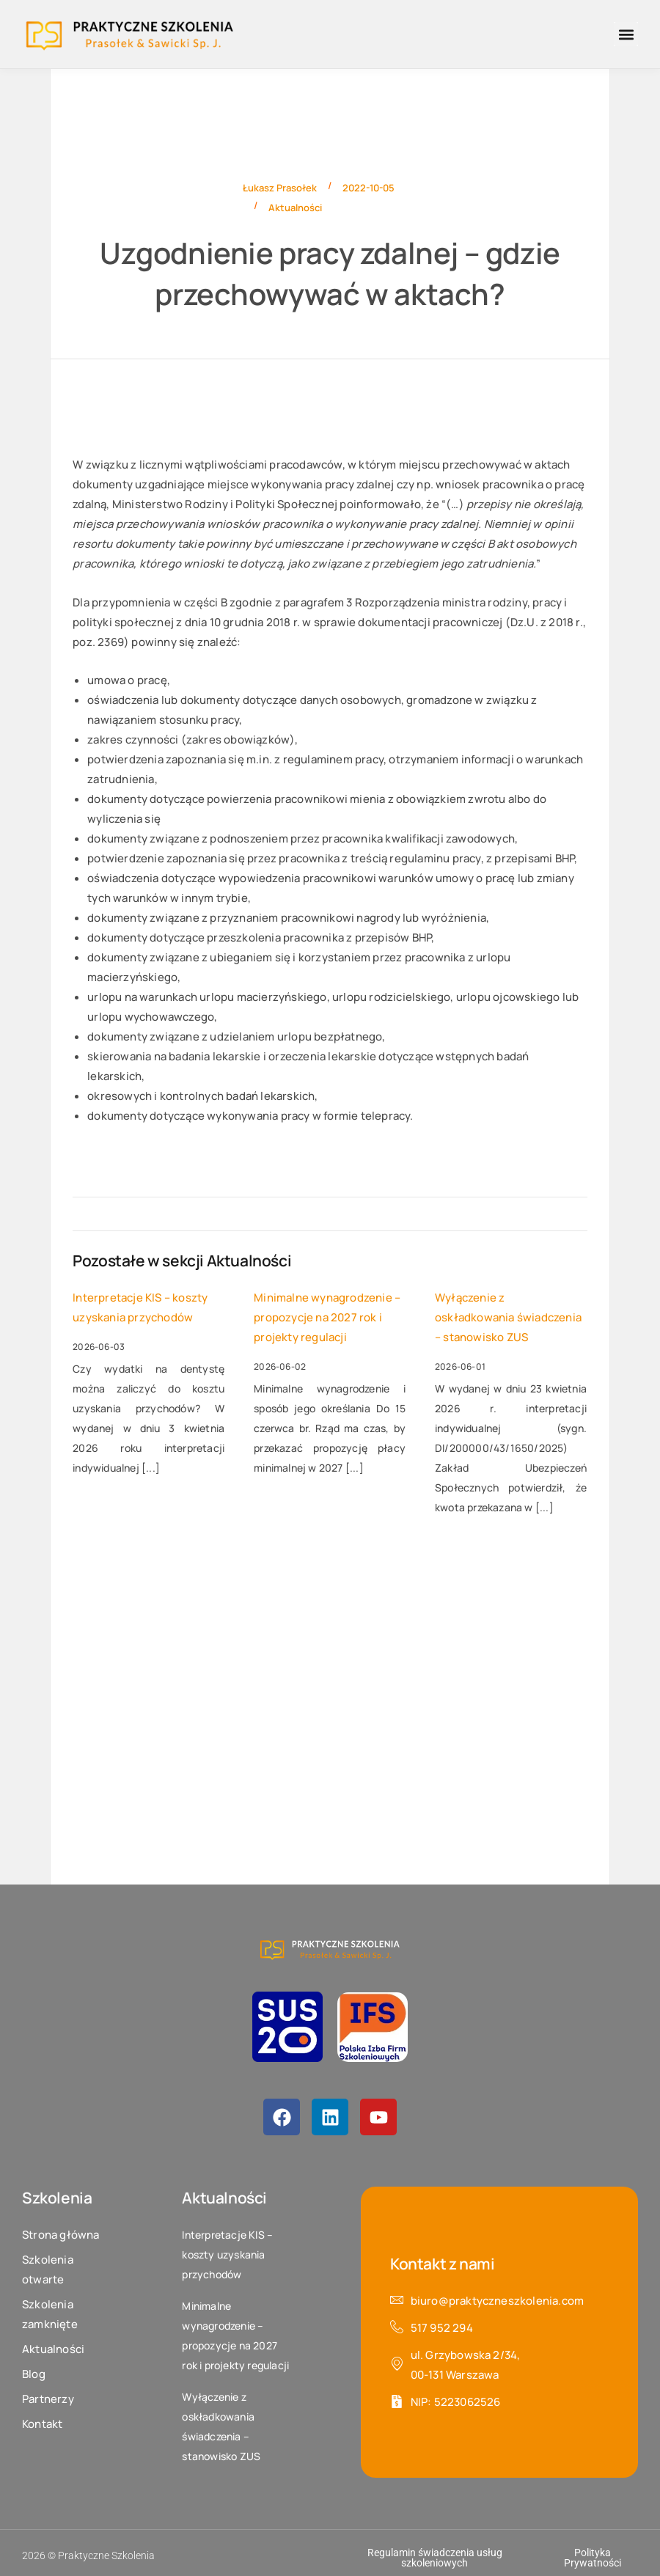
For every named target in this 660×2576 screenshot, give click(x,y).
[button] (626, 34)
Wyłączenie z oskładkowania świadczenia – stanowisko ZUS (508, 1317)
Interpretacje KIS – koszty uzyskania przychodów (140, 1307)
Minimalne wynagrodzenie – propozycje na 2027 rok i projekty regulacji (327, 1317)
